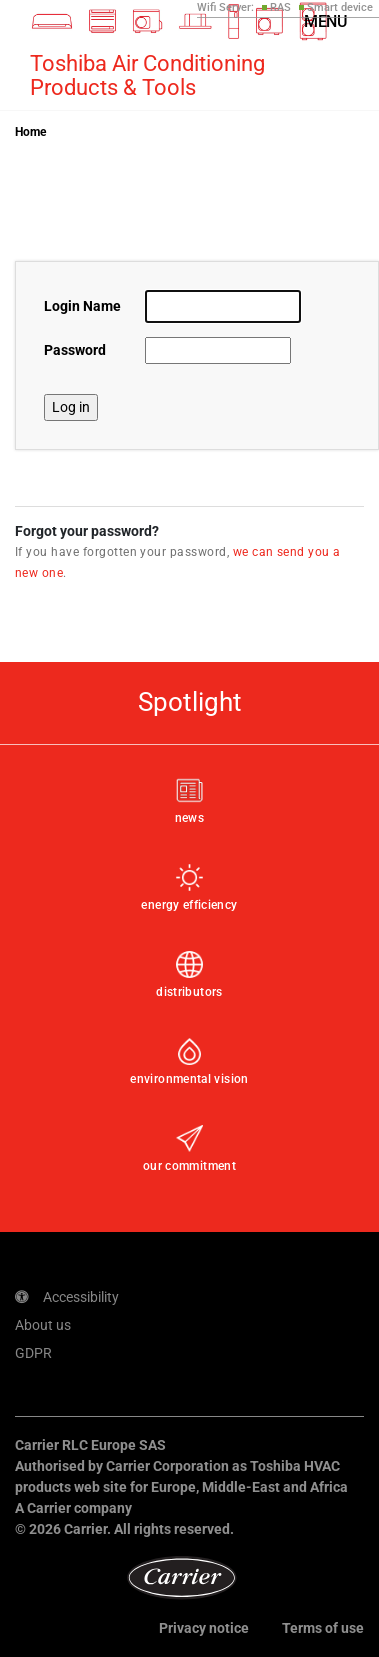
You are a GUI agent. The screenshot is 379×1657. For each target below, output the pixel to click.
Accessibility (67, 1297)
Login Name (82, 306)
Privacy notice (204, 1628)
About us (43, 1325)
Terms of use (323, 1628)
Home (30, 132)
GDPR (33, 1353)
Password (75, 350)
